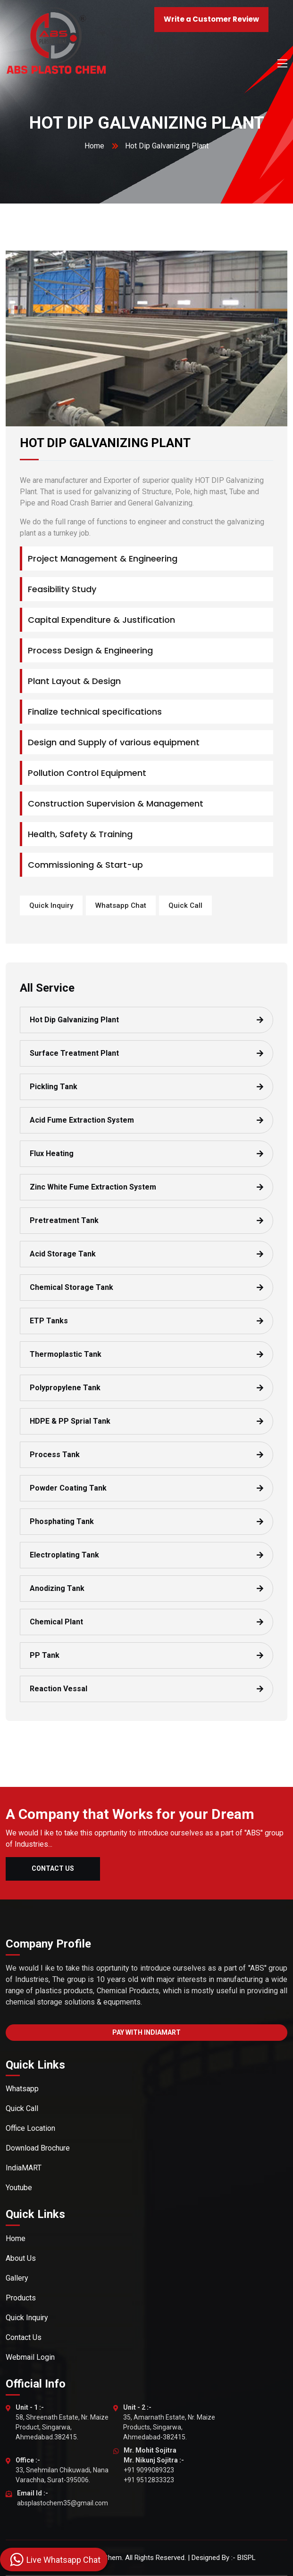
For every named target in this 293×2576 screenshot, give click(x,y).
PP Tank (44, 1655)
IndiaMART (24, 2167)
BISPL (246, 2557)
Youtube (19, 2187)
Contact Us (53, 1868)
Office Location (30, 2128)
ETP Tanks (49, 1320)
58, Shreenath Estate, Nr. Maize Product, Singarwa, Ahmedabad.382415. (62, 2422)
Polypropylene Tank (65, 1387)
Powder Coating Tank (68, 1488)
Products (21, 2297)
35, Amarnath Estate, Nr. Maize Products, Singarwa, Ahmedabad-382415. (169, 2422)
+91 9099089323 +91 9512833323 (154, 2465)
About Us (21, 2258)
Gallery (17, 2278)
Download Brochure (38, 2148)
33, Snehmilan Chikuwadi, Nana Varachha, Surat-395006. (62, 2470)
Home (94, 145)
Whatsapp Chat (120, 905)
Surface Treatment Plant (74, 1053)
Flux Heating (52, 1153)
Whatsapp (22, 2088)
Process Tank (55, 1454)
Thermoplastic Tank (65, 1354)
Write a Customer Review (211, 19)
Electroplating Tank (64, 1554)
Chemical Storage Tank (71, 1287)
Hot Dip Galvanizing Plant (74, 1019)
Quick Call (185, 905)
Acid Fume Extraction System (82, 1120)
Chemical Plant (56, 1621)
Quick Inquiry (51, 905)
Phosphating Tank (62, 1521)
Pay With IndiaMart (146, 2032)
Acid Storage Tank (63, 1253)
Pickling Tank (53, 1086)
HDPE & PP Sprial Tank (70, 1421)
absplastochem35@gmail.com (62, 2498)
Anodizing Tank (57, 1588)
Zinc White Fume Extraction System (93, 1186)
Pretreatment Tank (64, 1220)
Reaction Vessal (58, 1688)
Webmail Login (30, 2357)
